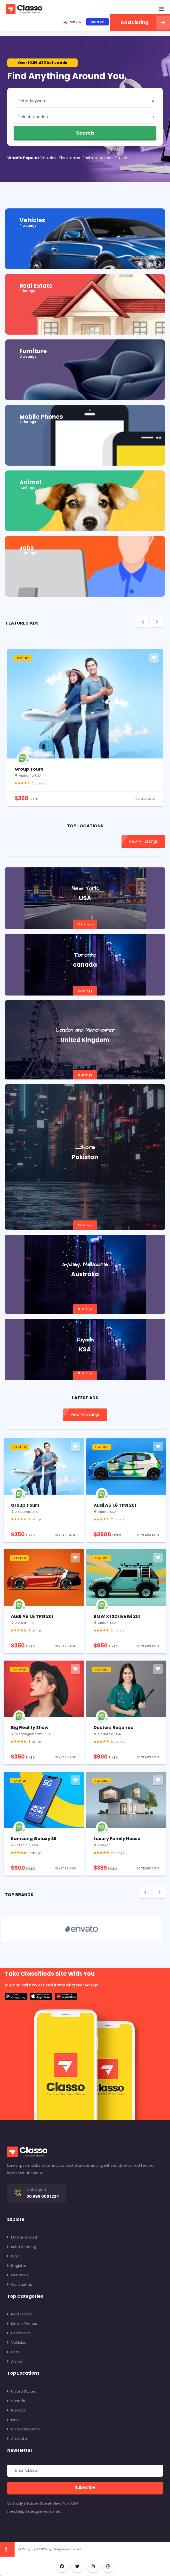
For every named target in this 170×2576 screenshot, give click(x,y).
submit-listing (21, 2246)
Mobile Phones (22, 2323)
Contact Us (19, 2284)
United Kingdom (23, 2429)
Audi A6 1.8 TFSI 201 (32, 1616)
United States (21, 2391)
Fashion (89, 158)
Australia (17, 2438)
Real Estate (19, 2314)
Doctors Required (114, 1727)
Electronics (69, 158)
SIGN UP (97, 21)
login (13, 2256)
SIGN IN (72, 22)
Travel (121, 158)
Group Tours (29, 769)
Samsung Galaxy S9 (34, 1838)
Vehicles (48, 158)
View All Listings (143, 841)
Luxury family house (117, 1838)
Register (16, 2265)
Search (85, 133)
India (13, 2419)
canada (16, 2400)
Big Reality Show (30, 1727)
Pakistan (16, 2410)
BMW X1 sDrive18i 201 (117, 1616)
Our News (17, 2275)
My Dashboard (22, 2237)
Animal (106, 158)
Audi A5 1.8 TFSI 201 (115, 1505)
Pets (13, 2351)
